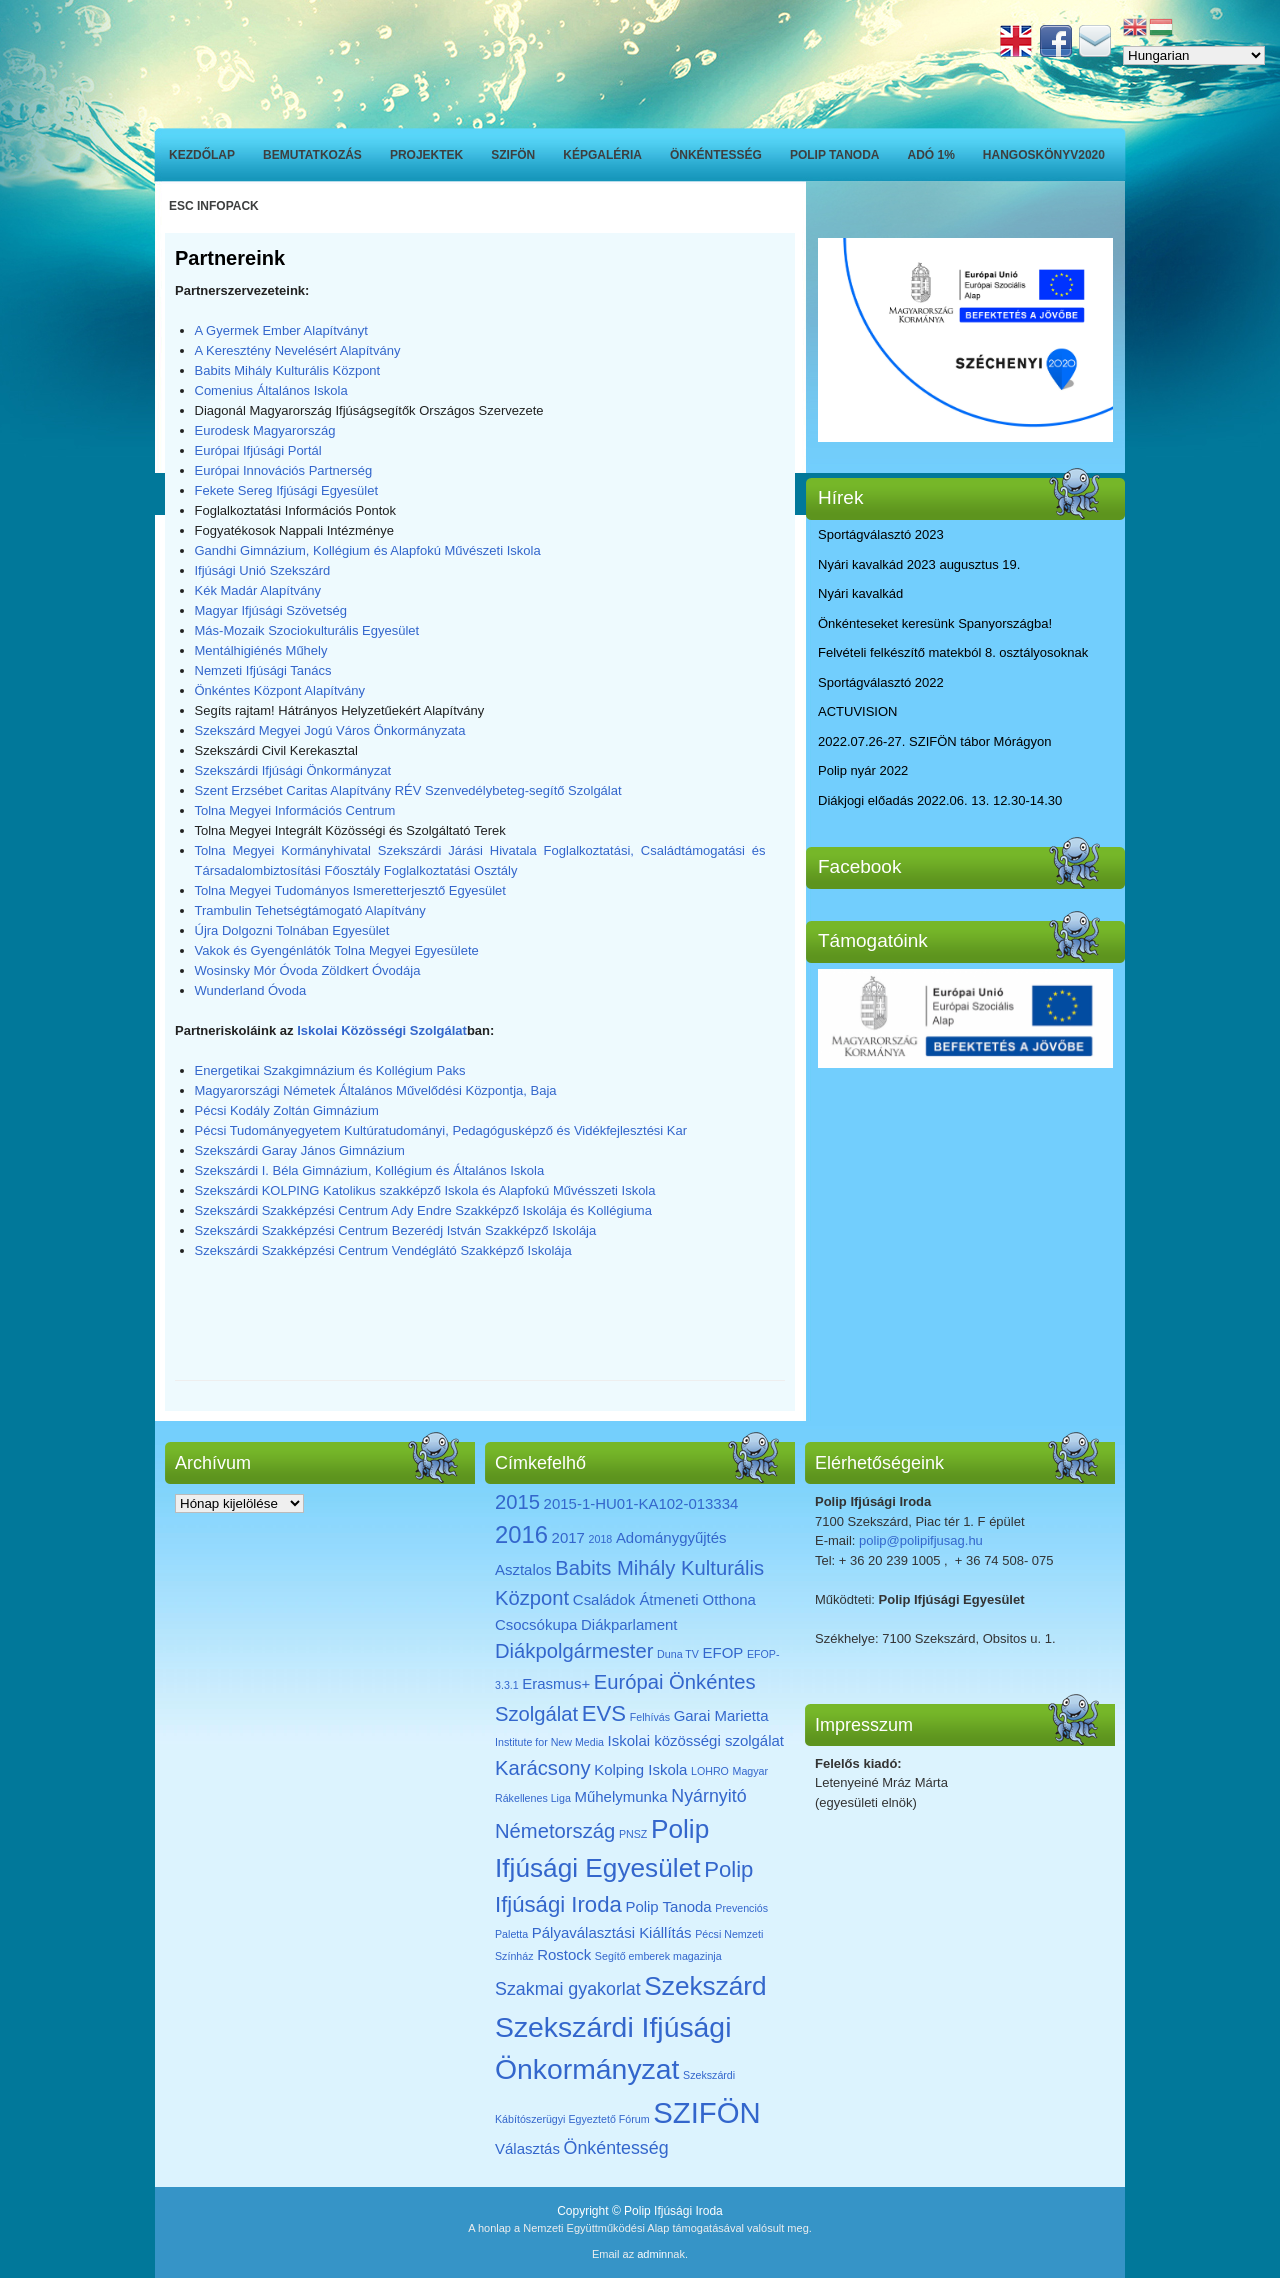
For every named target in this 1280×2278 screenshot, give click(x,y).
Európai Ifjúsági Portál (258, 450)
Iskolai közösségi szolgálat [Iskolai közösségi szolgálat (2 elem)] (696, 1740)
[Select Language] (1194, 55)
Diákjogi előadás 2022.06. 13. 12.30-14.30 (940, 800)
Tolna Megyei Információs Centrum (295, 810)
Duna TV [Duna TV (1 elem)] (678, 1654)
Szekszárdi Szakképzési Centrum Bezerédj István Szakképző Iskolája (396, 1230)
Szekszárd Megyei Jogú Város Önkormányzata (330, 730)
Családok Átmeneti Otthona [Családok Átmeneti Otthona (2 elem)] (664, 1599)
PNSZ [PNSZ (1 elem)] (633, 1834)
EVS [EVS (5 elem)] (604, 1713)
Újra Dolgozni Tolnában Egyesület (292, 930)
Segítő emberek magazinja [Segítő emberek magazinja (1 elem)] (658, 1956)
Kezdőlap (202, 155)
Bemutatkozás (312, 155)
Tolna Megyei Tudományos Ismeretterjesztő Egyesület (350, 890)
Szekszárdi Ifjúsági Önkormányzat (293, 770)
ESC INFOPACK (214, 206)
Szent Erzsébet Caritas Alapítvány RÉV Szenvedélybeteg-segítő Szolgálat (408, 790)
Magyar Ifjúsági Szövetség (271, 610)
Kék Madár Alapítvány (258, 590)
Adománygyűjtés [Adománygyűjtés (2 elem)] (671, 1537)
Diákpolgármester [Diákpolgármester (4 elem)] (574, 1651)
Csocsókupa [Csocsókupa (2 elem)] (536, 1624)
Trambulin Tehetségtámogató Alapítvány (310, 910)
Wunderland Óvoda (251, 990)
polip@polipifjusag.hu (921, 1540)
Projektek (426, 155)
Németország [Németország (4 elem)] (555, 1831)
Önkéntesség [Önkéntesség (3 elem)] (616, 2148)
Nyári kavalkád (860, 593)
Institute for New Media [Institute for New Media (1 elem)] (549, 1742)
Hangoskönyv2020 (1044, 155)
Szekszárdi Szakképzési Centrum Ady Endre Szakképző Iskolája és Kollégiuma (423, 1210)
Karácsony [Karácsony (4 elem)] (543, 1768)
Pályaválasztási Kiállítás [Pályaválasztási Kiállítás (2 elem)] (612, 1932)
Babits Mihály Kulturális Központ (288, 370)
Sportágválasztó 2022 (881, 682)
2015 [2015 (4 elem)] (517, 1502)
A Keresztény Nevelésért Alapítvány (298, 350)
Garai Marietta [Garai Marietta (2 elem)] (721, 1715)
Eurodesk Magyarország (265, 430)
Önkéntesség (716, 155)
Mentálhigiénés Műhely (261, 650)
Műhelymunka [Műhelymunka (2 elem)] (620, 1796)
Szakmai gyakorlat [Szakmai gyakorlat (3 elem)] (568, 1989)
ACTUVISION (857, 711)
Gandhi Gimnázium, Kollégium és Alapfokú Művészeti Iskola (368, 550)
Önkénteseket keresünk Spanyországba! (935, 623)
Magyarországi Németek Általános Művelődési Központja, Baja (376, 1090)
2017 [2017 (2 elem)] (568, 1537)
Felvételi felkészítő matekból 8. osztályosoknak (953, 652)
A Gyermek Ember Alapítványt (281, 330)
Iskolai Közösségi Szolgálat (382, 1030)
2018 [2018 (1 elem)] (601, 1539)
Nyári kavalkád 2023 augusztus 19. (919, 564)
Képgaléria (602, 155)
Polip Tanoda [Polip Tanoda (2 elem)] (668, 1906)
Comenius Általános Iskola (271, 390)
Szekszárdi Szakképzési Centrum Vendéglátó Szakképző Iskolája (383, 1250)
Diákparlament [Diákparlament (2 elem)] (629, 1624)
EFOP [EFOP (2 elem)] (723, 1652)
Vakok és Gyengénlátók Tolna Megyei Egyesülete (337, 950)
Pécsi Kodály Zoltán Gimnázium (287, 1110)
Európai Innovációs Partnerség (284, 470)
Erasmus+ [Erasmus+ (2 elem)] (556, 1683)
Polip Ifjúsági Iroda (673, 2211)
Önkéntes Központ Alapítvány (280, 690)
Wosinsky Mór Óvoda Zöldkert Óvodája (308, 970)
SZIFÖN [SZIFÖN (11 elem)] (707, 2112)
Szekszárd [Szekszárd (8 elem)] (705, 1986)
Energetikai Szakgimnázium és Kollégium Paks (330, 1070)
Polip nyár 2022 (863, 770)
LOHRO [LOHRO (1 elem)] (710, 1771)
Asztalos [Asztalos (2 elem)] (523, 1569)
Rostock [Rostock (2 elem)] (564, 1954)
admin (652, 2254)
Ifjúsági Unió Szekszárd (263, 570)
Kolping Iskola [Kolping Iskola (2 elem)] (640, 1769)
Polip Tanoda (835, 155)
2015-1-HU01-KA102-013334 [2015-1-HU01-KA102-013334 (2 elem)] (641, 1503)
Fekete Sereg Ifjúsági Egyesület (287, 490)
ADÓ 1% (931, 155)
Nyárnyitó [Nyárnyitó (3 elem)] (708, 1796)
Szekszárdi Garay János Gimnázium (300, 1150)
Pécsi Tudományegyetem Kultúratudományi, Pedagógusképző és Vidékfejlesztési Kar (441, 1130)
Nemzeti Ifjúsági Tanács (263, 670)
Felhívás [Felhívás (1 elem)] (650, 1717)
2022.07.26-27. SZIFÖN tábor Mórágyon (934, 741)
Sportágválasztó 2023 (881, 534)
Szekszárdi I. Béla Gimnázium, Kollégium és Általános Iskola (370, 1170)
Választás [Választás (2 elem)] (527, 2148)
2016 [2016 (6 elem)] (521, 1534)
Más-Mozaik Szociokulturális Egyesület (307, 630)
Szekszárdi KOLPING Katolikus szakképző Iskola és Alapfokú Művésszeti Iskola (425, 1190)
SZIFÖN (513, 155)
